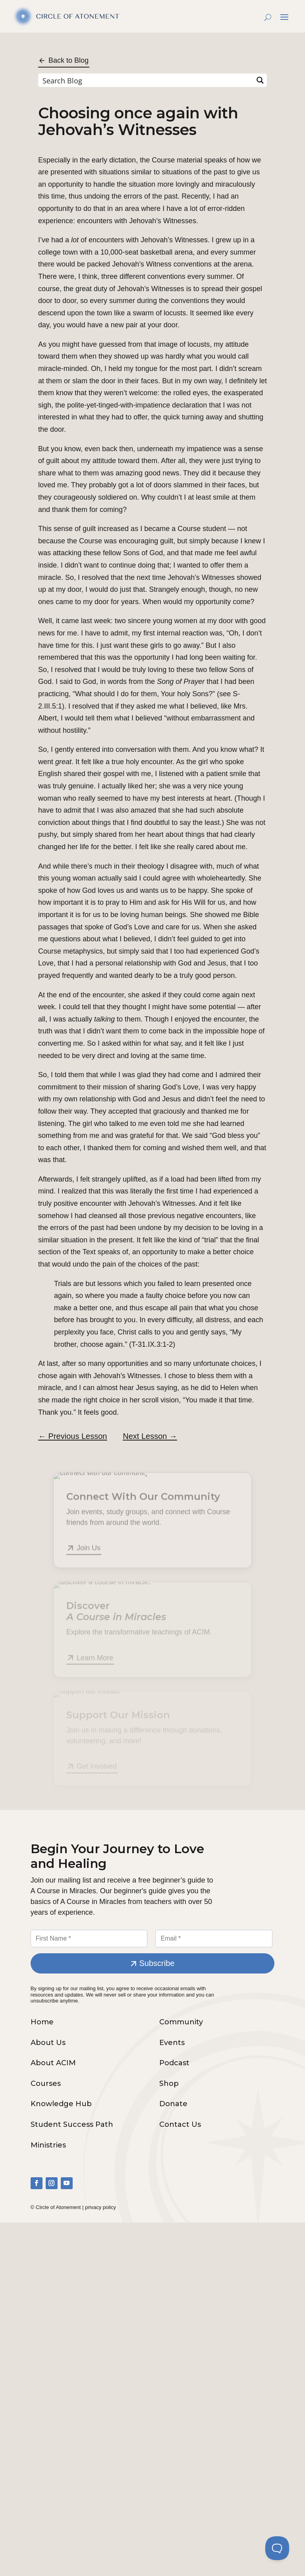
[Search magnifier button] (260, 80)
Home (42, 2022)
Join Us (88, 1551)
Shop (169, 2083)
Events (172, 2042)
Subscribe (157, 1963)
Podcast (174, 2062)
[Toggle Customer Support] (277, 2548)
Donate (173, 2103)
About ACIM (53, 2062)
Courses (46, 2083)
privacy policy (100, 2207)
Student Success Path (72, 2124)
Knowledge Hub (61, 2103)
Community (181, 2022)
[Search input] (146, 80)
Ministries (48, 2145)
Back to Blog (68, 60)
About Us (48, 2042)
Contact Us (180, 2124)
